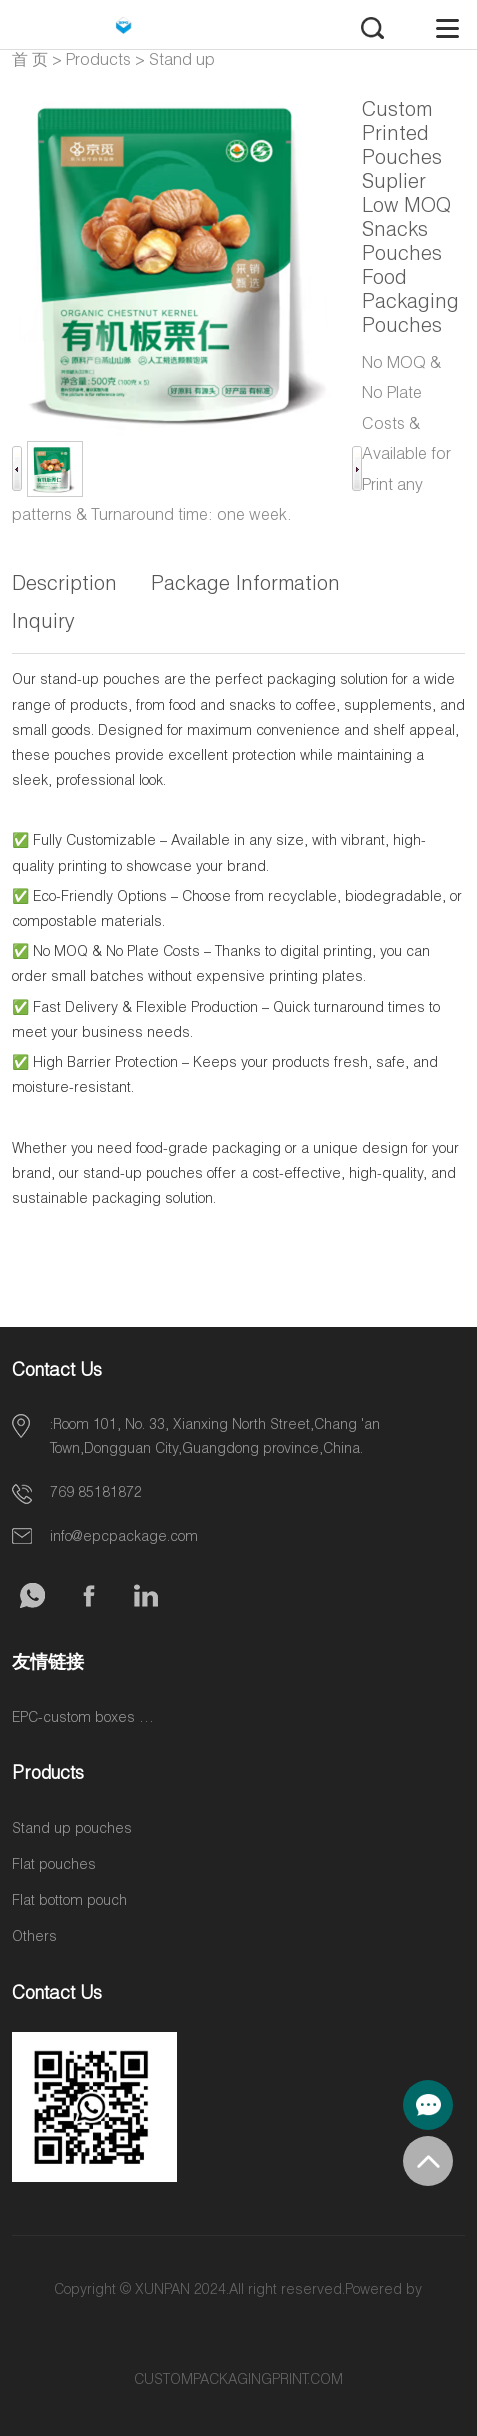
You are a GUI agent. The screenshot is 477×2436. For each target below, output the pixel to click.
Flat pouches (54, 1866)
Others (34, 1938)
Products (98, 62)
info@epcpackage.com (124, 1538)
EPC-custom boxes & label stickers (87, 1719)
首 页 (30, 62)
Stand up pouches (72, 1830)
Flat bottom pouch (69, 1902)
